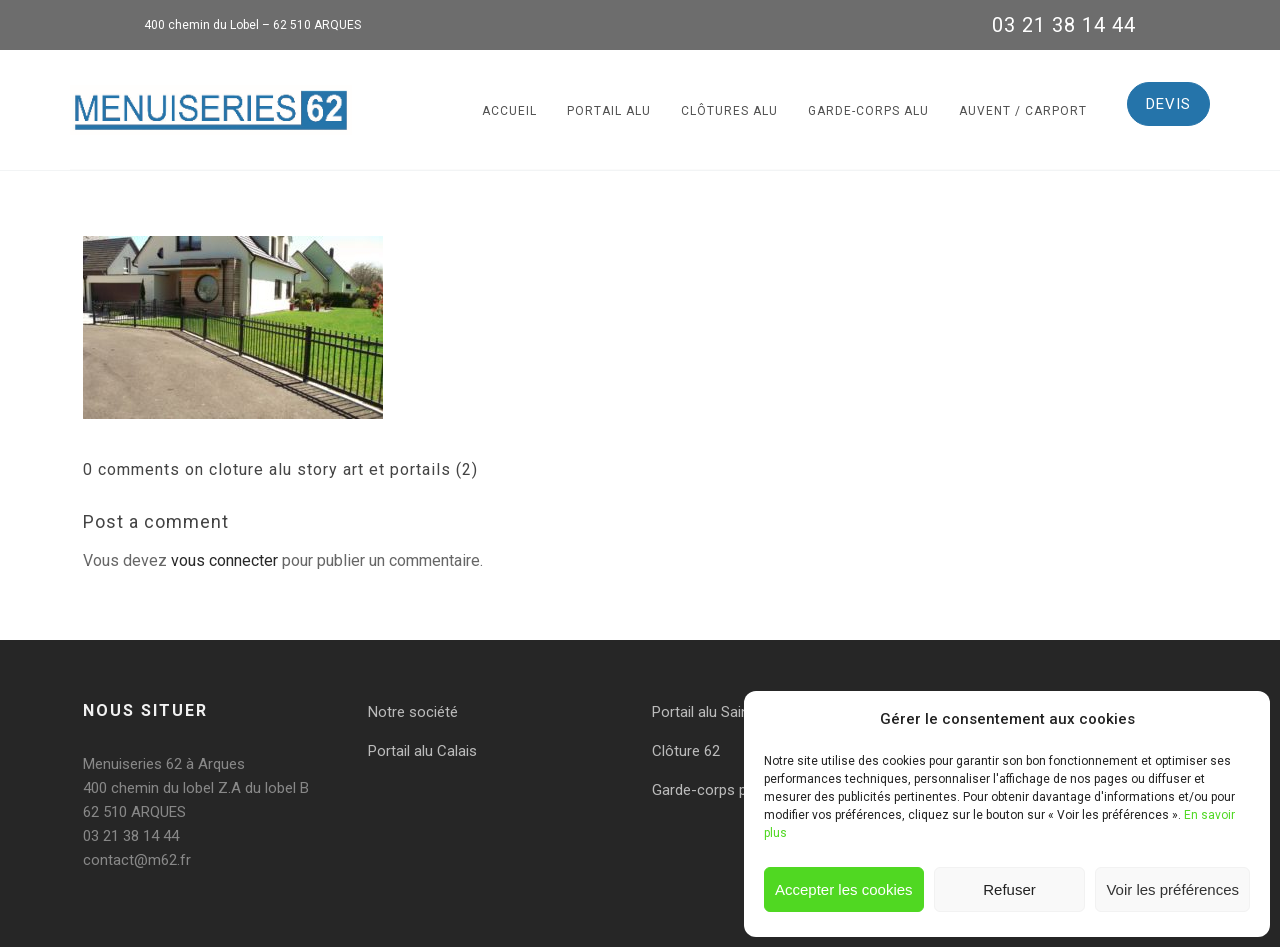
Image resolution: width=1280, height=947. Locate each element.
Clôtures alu (729, 111)
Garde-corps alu (868, 111)
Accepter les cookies (844, 889)
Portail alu (609, 111)
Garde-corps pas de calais (738, 790)
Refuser (1009, 889)
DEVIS (1168, 104)
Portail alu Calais (422, 751)
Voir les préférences (1172, 889)
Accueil (509, 111)
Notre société (413, 712)
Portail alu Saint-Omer (724, 712)
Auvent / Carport (1023, 111)
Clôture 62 (686, 751)
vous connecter (224, 560)
